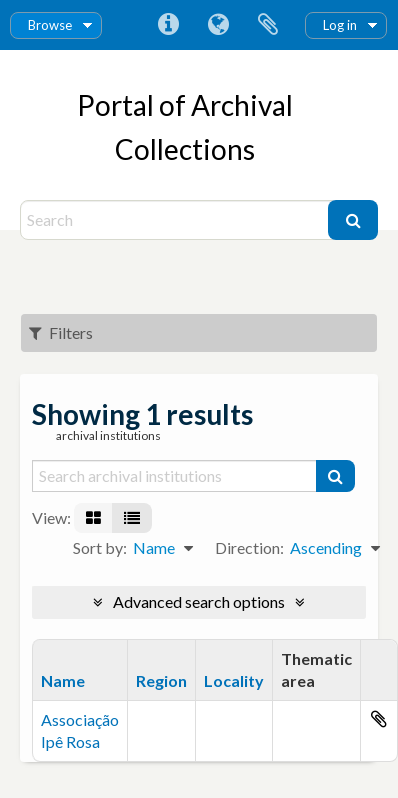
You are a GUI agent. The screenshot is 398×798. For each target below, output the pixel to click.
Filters (61, 332)
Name (63, 680)
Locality (234, 680)
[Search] (176, 220)
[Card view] (93, 518)
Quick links (168, 25)
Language (218, 25)
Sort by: (100, 547)
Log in (340, 25)
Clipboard (268, 25)
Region (161, 680)
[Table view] (132, 518)
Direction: (249, 547)
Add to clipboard (379, 719)
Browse (50, 25)
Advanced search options (199, 601)
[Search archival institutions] (175, 476)
